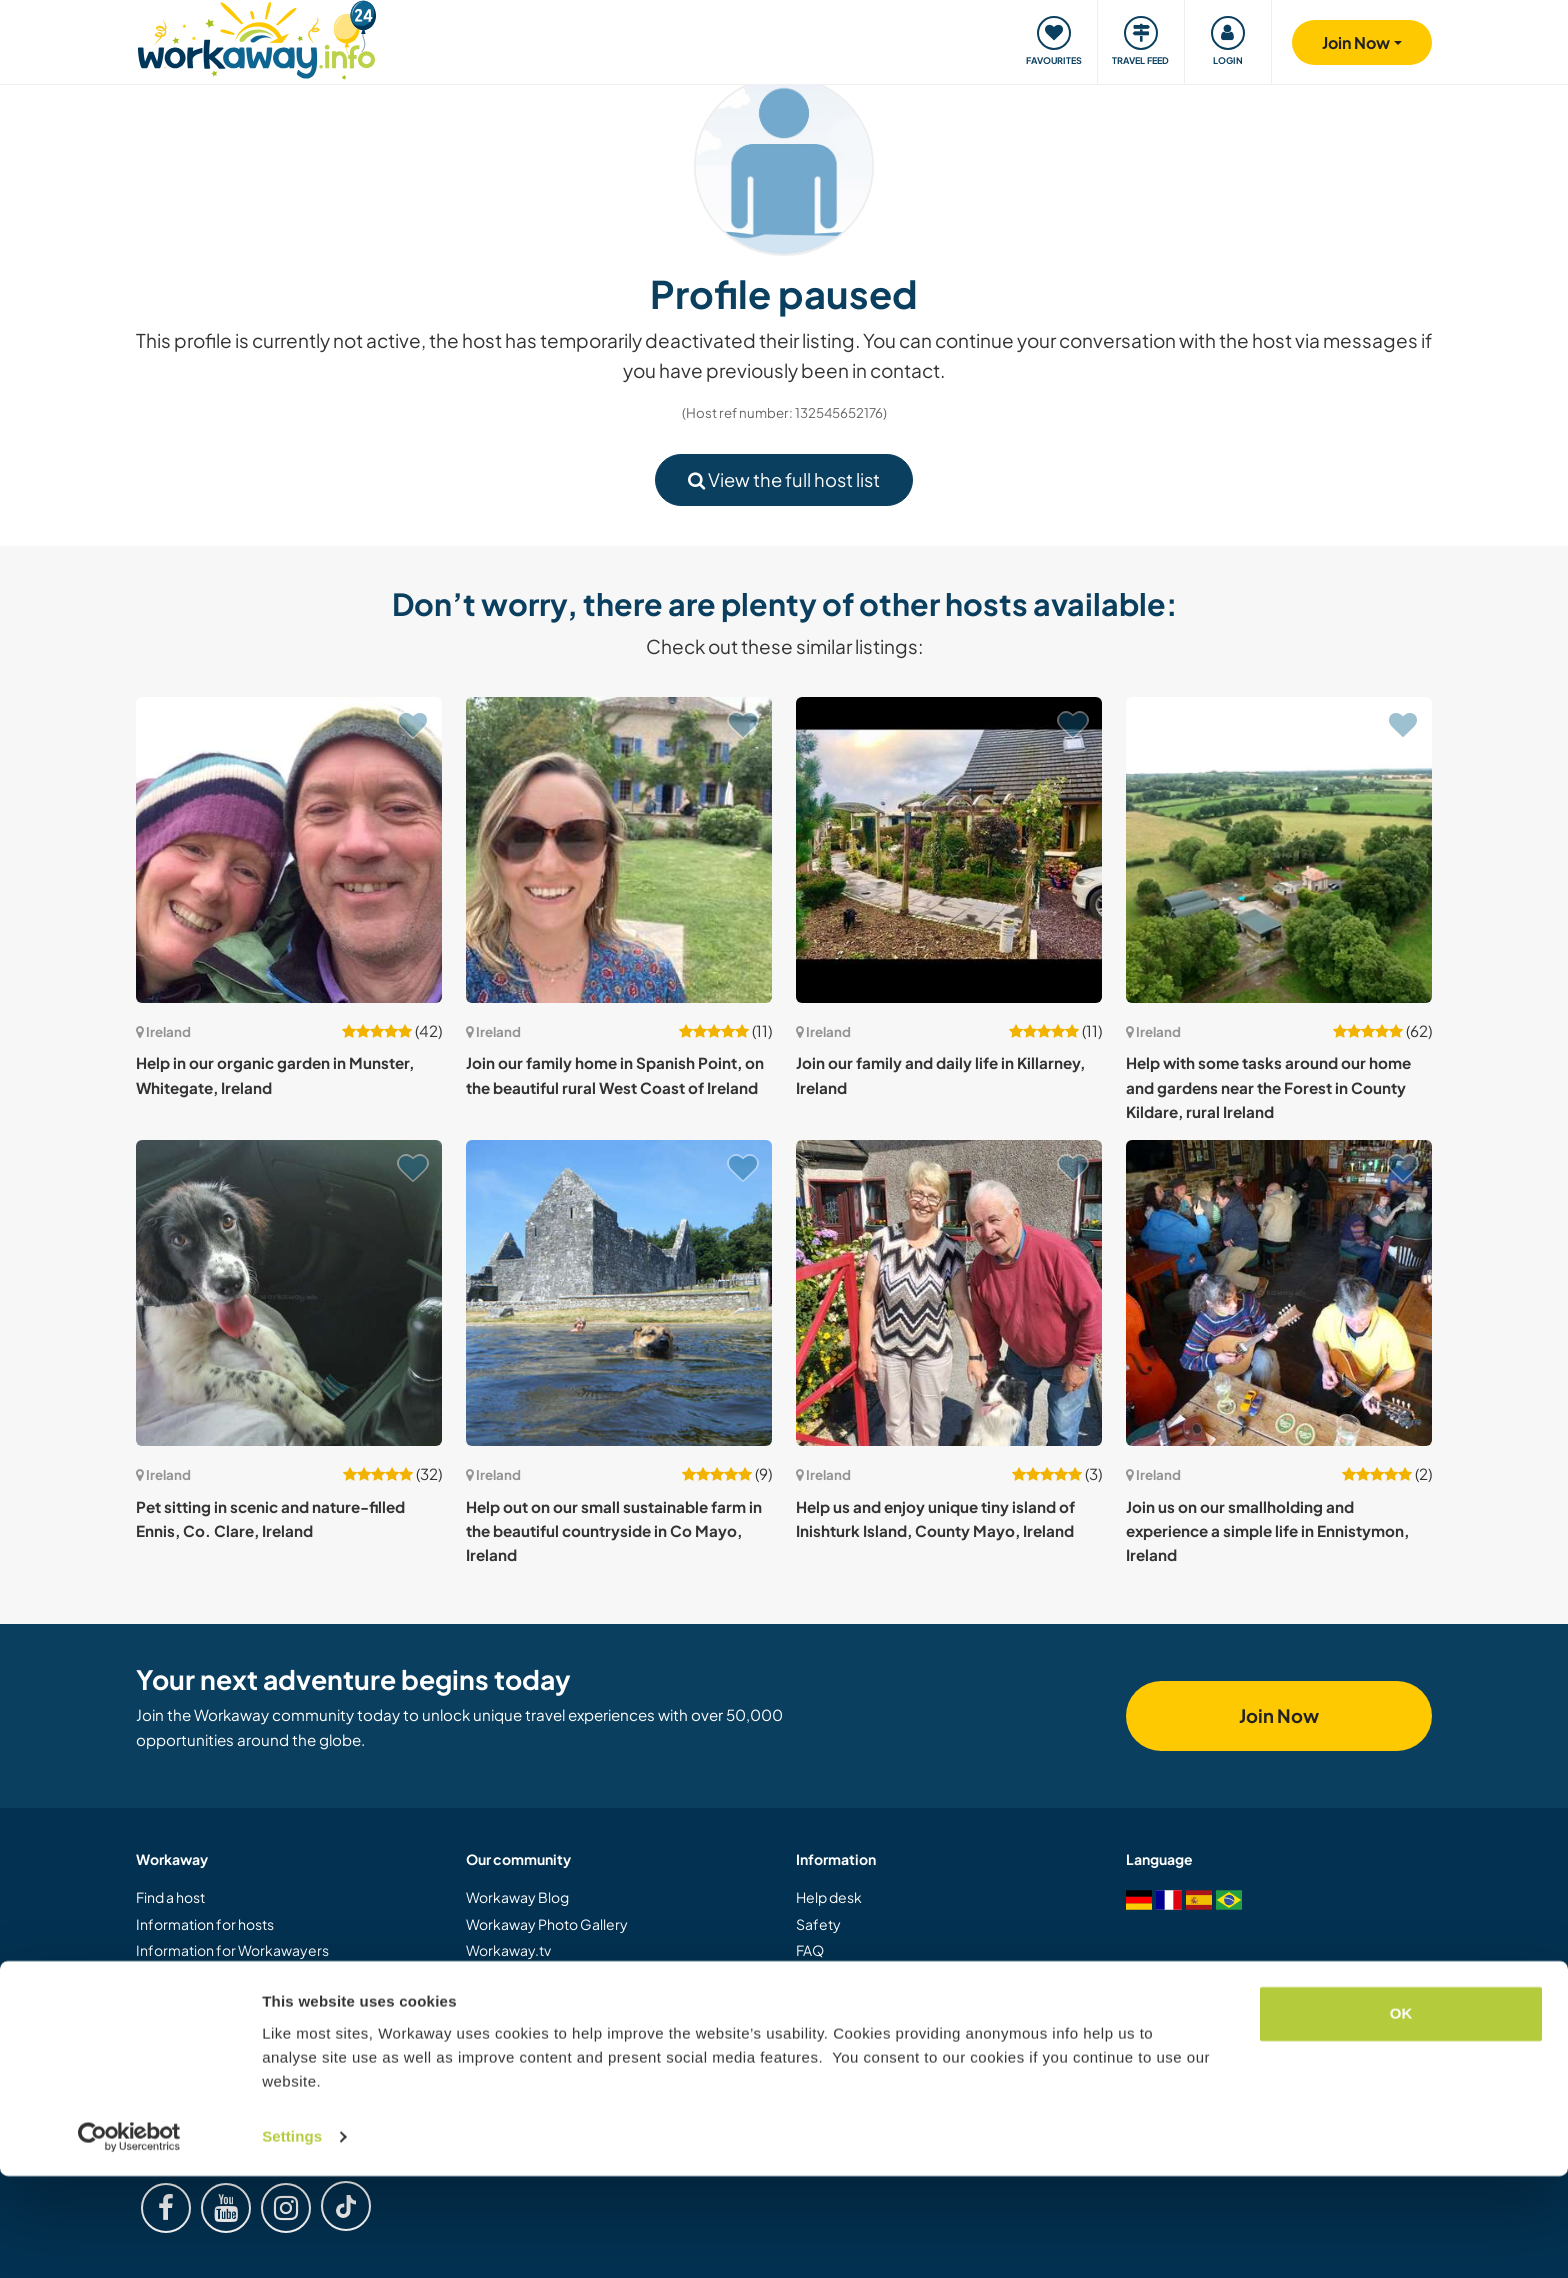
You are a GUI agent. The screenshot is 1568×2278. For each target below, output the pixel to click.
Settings (292, 2238)
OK (1401, 2115)
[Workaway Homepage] (256, 37)
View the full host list (784, 479)
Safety (818, 1924)
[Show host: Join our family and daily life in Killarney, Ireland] (949, 850)
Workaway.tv (508, 1950)
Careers (493, 2056)
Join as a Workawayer (205, 1977)
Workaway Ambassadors (547, 2029)
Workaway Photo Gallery (547, 1924)
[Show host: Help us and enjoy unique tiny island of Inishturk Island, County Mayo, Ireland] (949, 1293)
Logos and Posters (526, 1977)
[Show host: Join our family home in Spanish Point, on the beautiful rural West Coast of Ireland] (619, 850)
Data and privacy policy (871, 2056)
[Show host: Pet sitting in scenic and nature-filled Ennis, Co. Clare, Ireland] (289, 1293)
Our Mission (504, 2003)
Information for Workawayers (232, 1950)
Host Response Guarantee (883, 2003)
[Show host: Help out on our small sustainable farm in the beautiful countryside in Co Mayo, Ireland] (619, 1293)
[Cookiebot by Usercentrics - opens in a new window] (129, 2239)
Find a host (170, 1897)
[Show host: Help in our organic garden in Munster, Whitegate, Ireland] (289, 850)
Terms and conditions (865, 2029)
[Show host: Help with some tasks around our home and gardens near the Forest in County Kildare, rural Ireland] (1279, 850)
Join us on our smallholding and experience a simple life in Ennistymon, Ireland (1267, 1531)
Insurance (828, 1977)
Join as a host (177, 2003)
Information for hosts (205, 1924)
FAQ (810, 1950)
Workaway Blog (517, 1897)
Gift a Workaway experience (229, 2029)
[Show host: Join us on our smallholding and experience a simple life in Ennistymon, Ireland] (1279, 1293)
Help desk (829, 1897)
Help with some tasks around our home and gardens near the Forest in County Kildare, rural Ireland (1268, 1087)
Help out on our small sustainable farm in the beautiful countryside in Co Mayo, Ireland (614, 1531)
